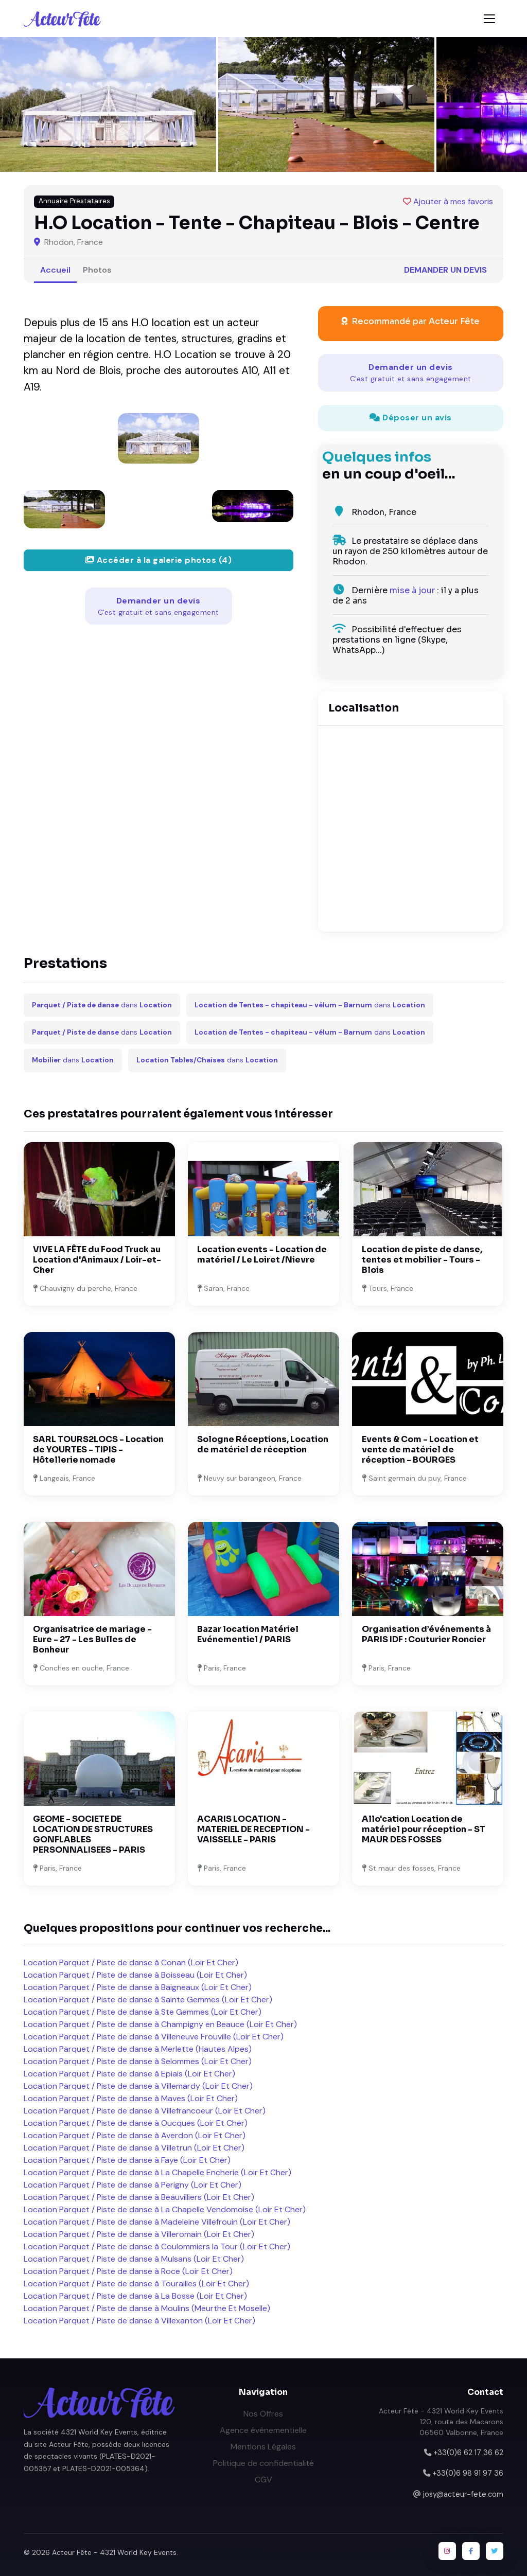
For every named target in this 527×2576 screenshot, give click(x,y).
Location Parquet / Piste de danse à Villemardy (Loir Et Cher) (138, 2086)
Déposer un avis (411, 417)
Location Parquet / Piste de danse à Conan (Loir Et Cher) (131, 1962)
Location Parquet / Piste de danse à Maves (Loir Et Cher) (131, 2098)
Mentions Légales (263, 2446)
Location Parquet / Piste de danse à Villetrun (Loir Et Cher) (134, 2147)
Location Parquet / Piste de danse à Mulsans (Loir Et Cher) (134, 2258)
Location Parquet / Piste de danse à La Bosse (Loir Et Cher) (135, 2295)
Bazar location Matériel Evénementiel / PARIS (247, 1634)
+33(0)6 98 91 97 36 (467, 2473)
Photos (97, 269)
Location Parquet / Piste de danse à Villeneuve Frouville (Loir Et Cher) (154, 2036)
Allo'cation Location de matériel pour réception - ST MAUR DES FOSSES (423, 1829)
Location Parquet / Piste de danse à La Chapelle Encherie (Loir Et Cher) (157, 2172)
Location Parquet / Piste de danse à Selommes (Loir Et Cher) (138, 2061)
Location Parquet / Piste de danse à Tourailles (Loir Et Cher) (136, 2283)
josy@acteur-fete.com (463, 2494)
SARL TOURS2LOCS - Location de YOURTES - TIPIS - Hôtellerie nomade (98, 1449)
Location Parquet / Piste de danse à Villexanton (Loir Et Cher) (139, 2320)
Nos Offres (263, 2413)
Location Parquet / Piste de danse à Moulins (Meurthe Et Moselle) (147, 2308)
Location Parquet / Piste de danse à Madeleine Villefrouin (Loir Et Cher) (157, 2221)
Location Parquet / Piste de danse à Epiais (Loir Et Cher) (129, 2073)
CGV (263, 2479)
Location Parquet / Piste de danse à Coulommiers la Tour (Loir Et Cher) (157, 2246)
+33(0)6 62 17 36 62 (468, 2452)
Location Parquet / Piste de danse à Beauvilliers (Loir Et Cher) (139, 2197)
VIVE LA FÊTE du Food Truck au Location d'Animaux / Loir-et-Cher (97, 1259)
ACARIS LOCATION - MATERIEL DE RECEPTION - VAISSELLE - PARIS (253, 1829)
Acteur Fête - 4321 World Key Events (114, 2552)
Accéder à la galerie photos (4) (158, 560)
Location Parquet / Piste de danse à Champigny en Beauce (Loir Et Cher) (160, 2024)
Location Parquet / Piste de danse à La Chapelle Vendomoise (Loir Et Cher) (165, 2209)
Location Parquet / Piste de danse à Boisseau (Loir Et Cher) (135, 1974)
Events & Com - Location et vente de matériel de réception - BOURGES (420, 1449)
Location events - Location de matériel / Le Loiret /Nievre (262, 1254)
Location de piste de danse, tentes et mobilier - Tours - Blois (422, 1259)
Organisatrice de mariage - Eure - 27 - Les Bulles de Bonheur (92, 1639)
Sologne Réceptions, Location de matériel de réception (262, 1444)
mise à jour (412, 590)
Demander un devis (445, 269)
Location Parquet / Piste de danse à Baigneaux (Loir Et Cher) (138, 1987)
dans (102, 1005)
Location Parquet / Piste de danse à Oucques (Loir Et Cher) (136, 2123)
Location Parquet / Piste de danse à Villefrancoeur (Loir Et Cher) (145, 2110)
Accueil (55, 269)
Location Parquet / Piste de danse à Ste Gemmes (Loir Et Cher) (142, 2011)
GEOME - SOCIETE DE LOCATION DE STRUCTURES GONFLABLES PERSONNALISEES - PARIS (93, 1834)
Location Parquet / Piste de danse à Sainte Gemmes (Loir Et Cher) (148, 1999)
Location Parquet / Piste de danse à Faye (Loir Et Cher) (127, 2160)
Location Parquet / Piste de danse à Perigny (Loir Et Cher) (132, 2184)
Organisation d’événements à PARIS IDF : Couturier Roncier (426, 1634)
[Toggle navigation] (489, 19)
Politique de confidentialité (263, 2463)
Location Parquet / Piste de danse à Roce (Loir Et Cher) (128, 2271)
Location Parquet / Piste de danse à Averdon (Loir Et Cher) (134, 2135)
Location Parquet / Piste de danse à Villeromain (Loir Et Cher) (139, 2234)
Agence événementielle (263, 2430)
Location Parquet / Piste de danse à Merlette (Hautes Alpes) (138, 2049)
